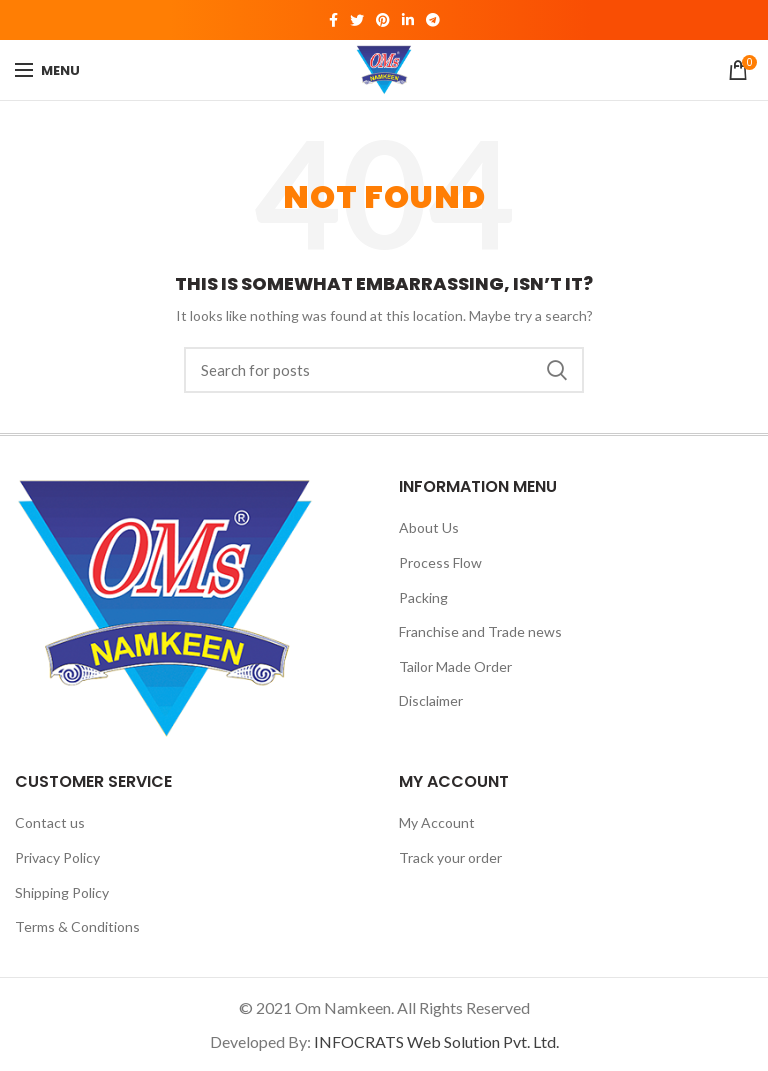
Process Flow (440, 562)
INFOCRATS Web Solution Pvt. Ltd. (436, 1041)
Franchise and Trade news (480, 631)
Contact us (50, 822)
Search (557, 370)
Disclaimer (431, 700)
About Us (429, 527)
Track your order (450, 857)
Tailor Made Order (455, 666)
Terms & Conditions (77, 926)
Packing (423, 597)
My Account (437, 822)
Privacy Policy (57, 857)
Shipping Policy (62, 892)
